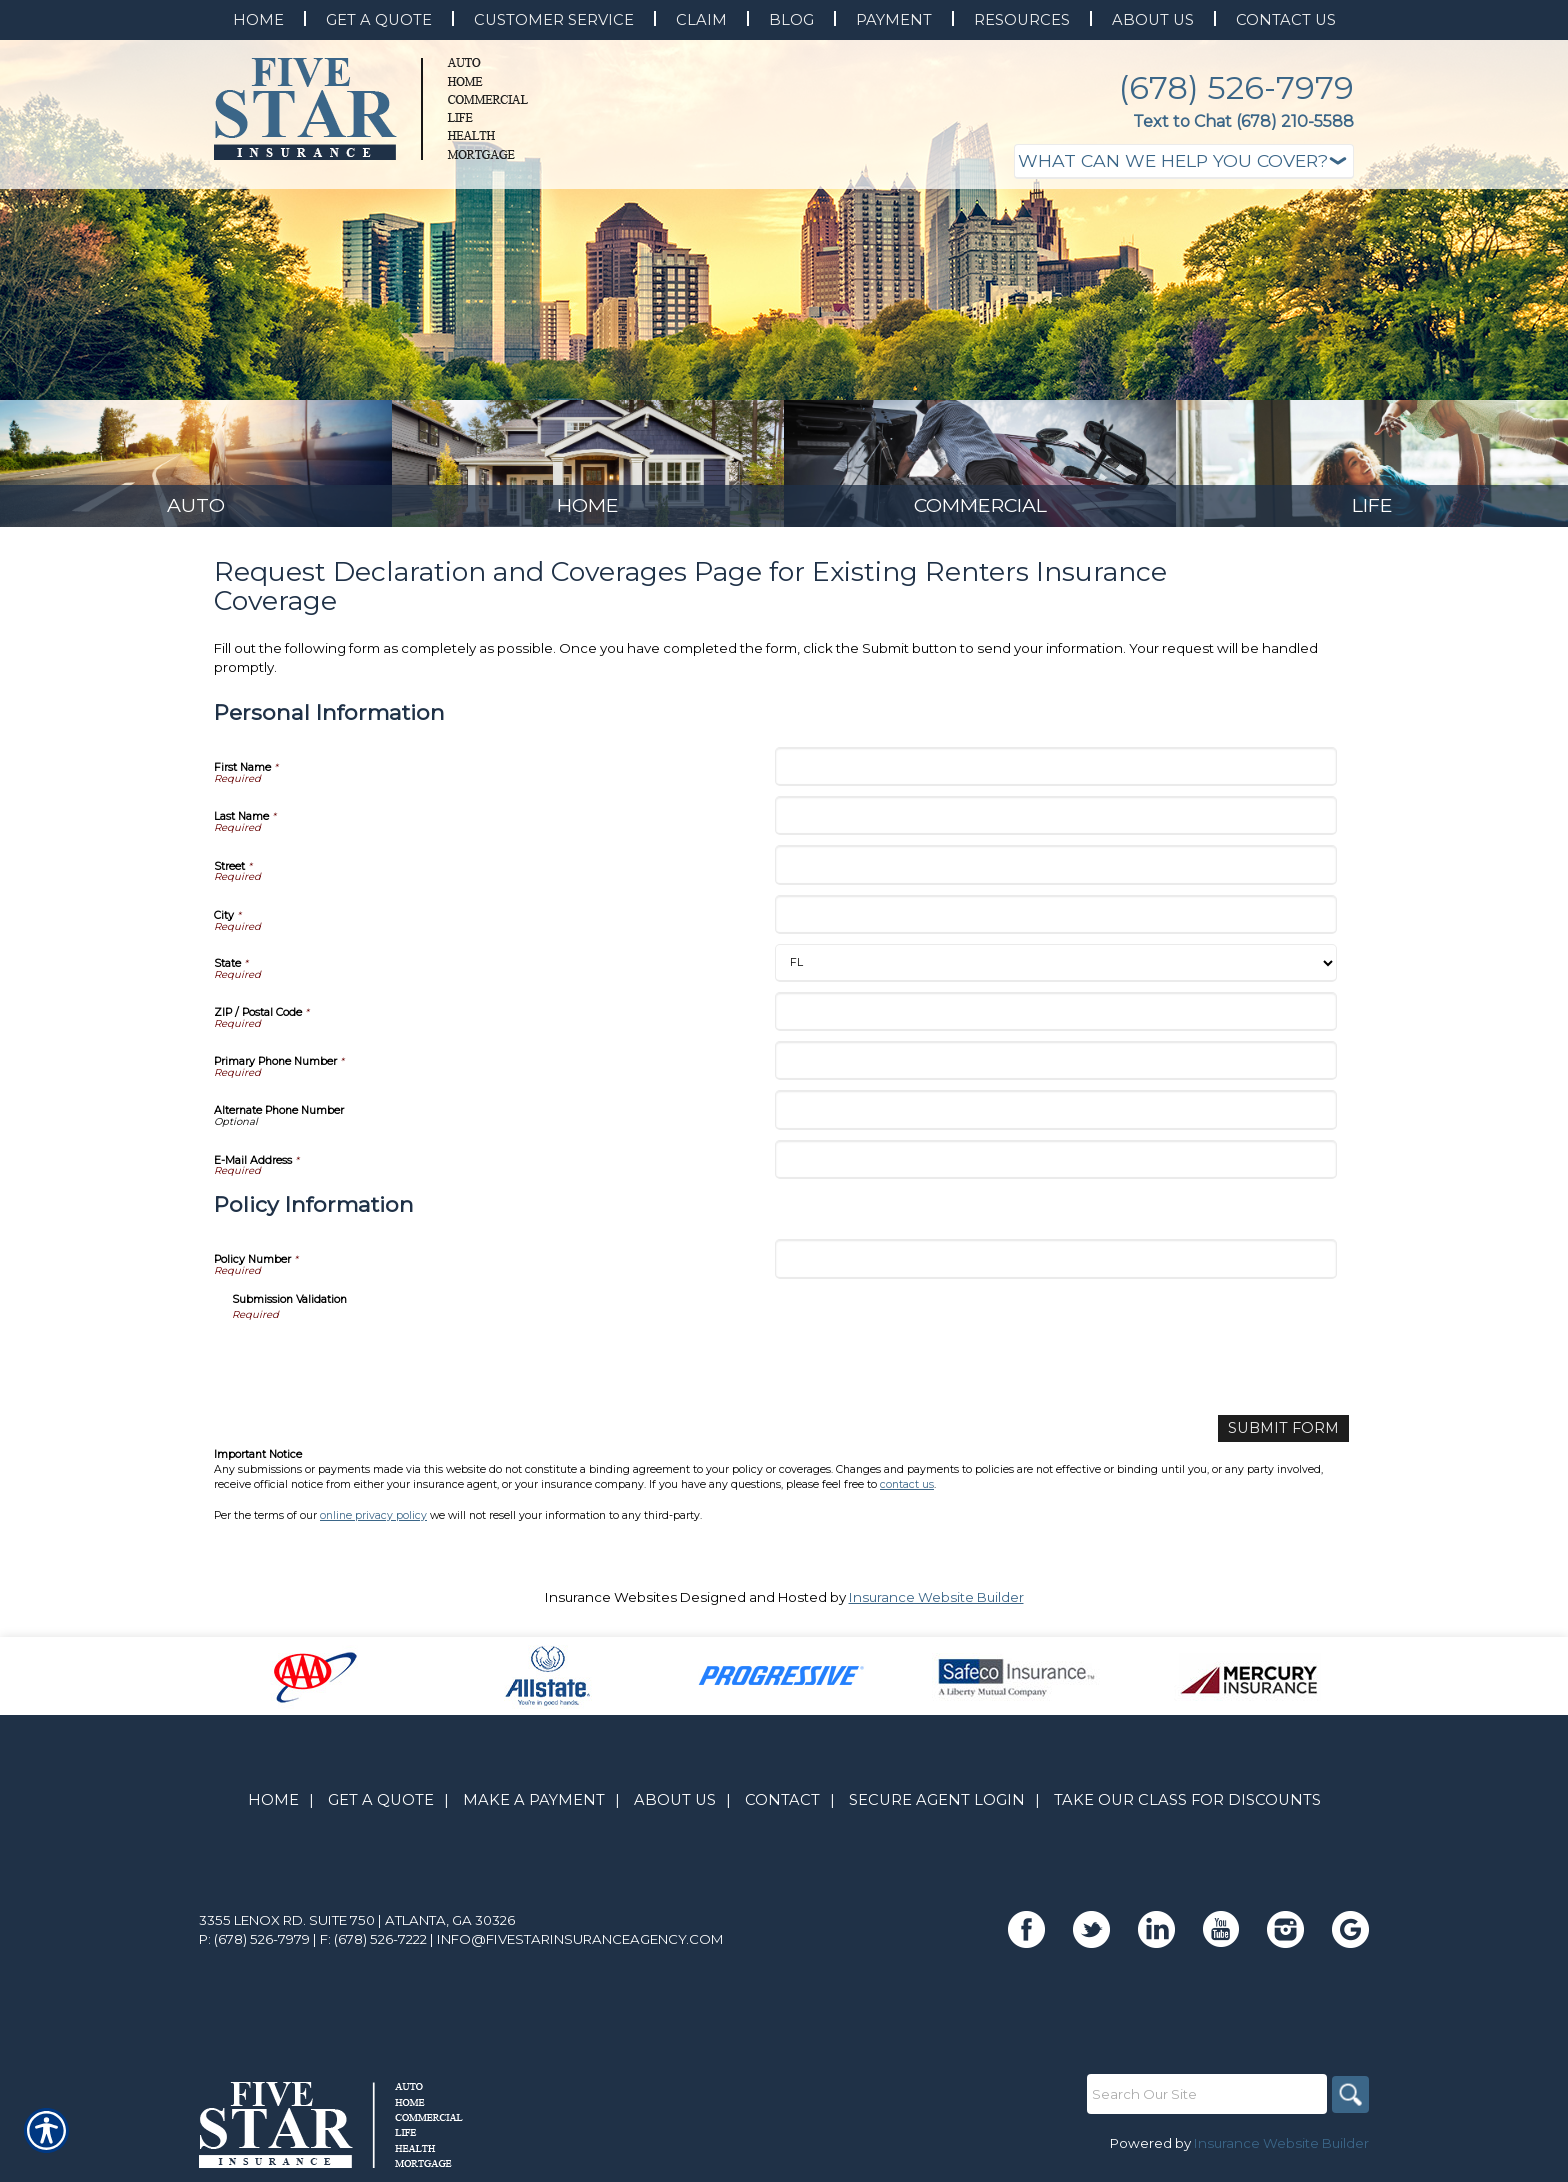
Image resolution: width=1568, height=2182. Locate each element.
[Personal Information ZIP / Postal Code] (1055, 1019)
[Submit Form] (1290, 1435)
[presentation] (384, 1369)
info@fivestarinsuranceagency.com (580, 1945)
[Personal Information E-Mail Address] (1055, 1167)
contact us (907, 1490)
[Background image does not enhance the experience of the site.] (196, 467)
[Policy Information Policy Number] (1055, 1266)
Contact (782, 1806)
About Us (675, 1806)
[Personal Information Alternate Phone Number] (1055, 1117)
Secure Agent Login (937, 1806)
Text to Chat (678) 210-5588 (1243, 121)
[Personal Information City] (1055, 922)
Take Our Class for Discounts (1187, 1806)
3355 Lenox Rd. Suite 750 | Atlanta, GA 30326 (357, 1926)
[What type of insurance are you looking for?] (1184, 161)
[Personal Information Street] (1055, 872)
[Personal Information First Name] (1055, 774)
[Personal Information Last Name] (1055, 823)
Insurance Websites (611, 1603)
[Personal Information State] (1055, 971)
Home (273, 1806)
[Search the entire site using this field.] (1204, 2100)
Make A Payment (534, 1806)
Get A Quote (381, 1806)
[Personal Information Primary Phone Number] (1055, 1068)
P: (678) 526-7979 (254, 1945)
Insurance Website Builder (936, 1603)
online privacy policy (373, 1521)
